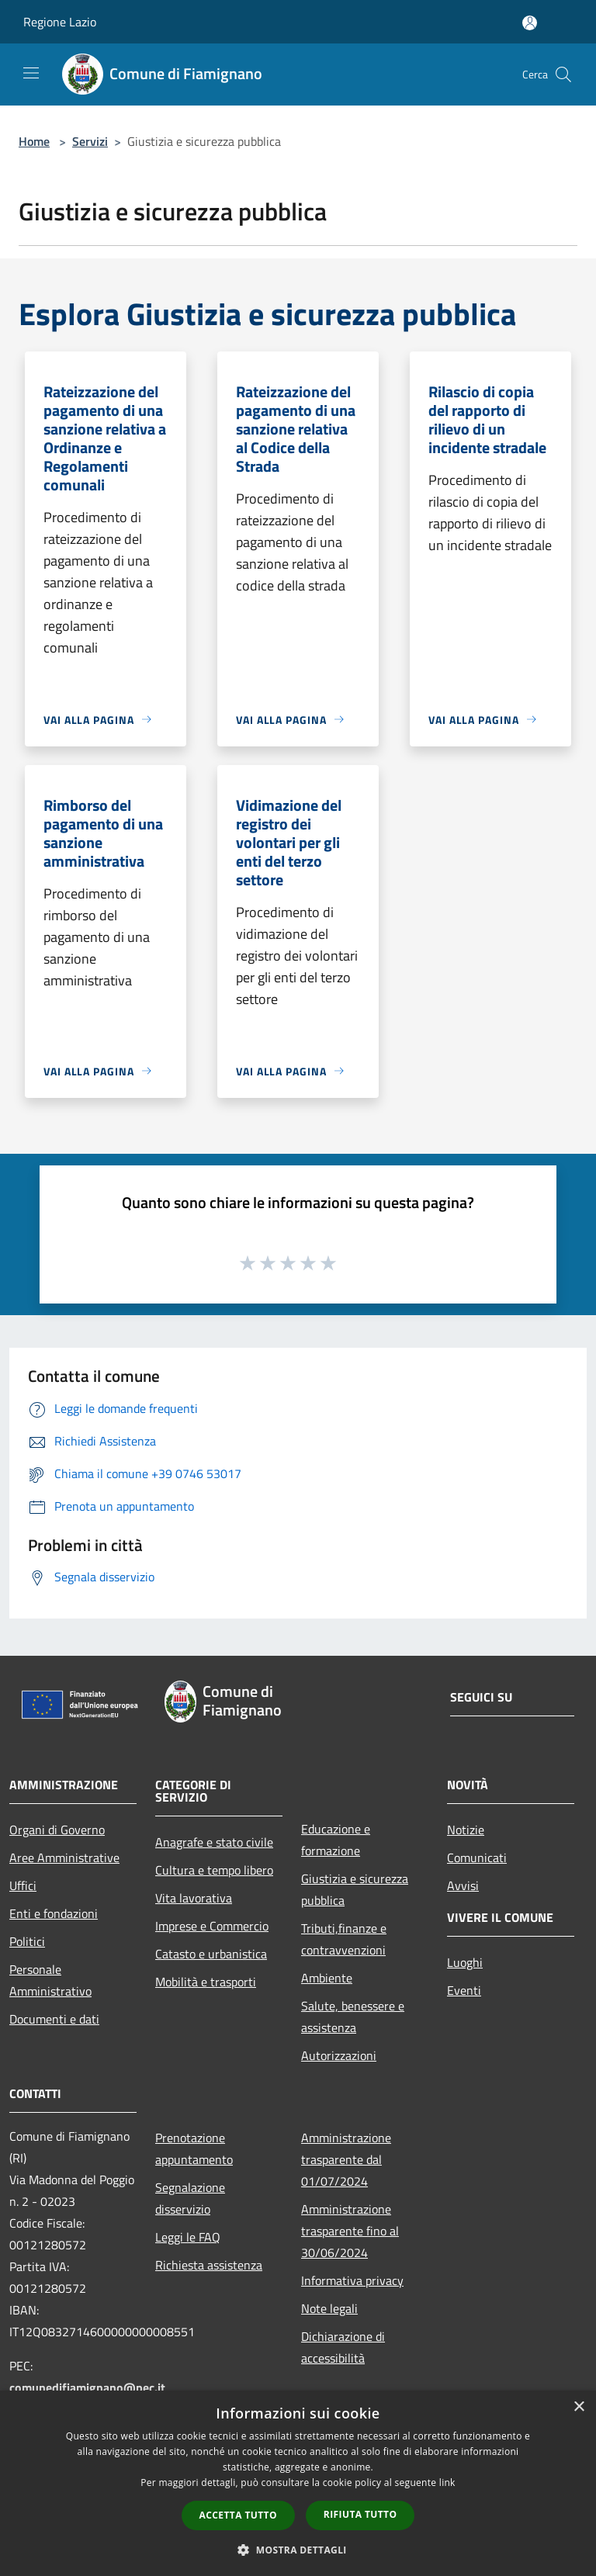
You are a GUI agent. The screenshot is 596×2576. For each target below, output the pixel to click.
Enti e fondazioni (53, 1913)
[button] (298, 2549)
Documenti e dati (54, 2019)
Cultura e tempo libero (214, 1870)
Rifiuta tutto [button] (360, 2514)
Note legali (329, 2308)
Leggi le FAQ (187, 2237)
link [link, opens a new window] (447, 2482)
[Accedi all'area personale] (529, 23)
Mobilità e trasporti (205, 1981)
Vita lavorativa (193, 1898)
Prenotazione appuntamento (194, 2148)
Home (34, 141)
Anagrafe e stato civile (214, 1842)
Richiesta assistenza (208, 2265)
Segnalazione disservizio (190, 2198)
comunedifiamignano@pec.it (87, 2387)
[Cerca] (563, 74)
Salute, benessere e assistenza (352, 2016)
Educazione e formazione (335, 1839)
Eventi (464, 1990)
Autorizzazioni (338, 2055)
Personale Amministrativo (50, 1980)
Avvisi (463, 1885)
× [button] (578, 2407)
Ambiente (326, 1977)
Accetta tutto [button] (238, 2515)
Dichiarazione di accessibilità (343, 2347)
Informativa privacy (352, 2280)
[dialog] (298, 2483)
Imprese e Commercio (212, 1925)
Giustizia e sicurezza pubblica (354, 1889)
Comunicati (477, 1857)
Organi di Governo (57, 1829)
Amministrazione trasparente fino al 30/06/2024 (350, 2231)
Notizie (465, 1829)
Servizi (90, 141)
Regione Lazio (59, 21)
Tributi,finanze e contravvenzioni (343, 1939)
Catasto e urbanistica (211, 1953)
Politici (27, 1941)
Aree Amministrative (64, 1857)
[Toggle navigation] (31, 73)
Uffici (22, 1885)
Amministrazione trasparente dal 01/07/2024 (346, 2159)
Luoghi (465, 1962)
